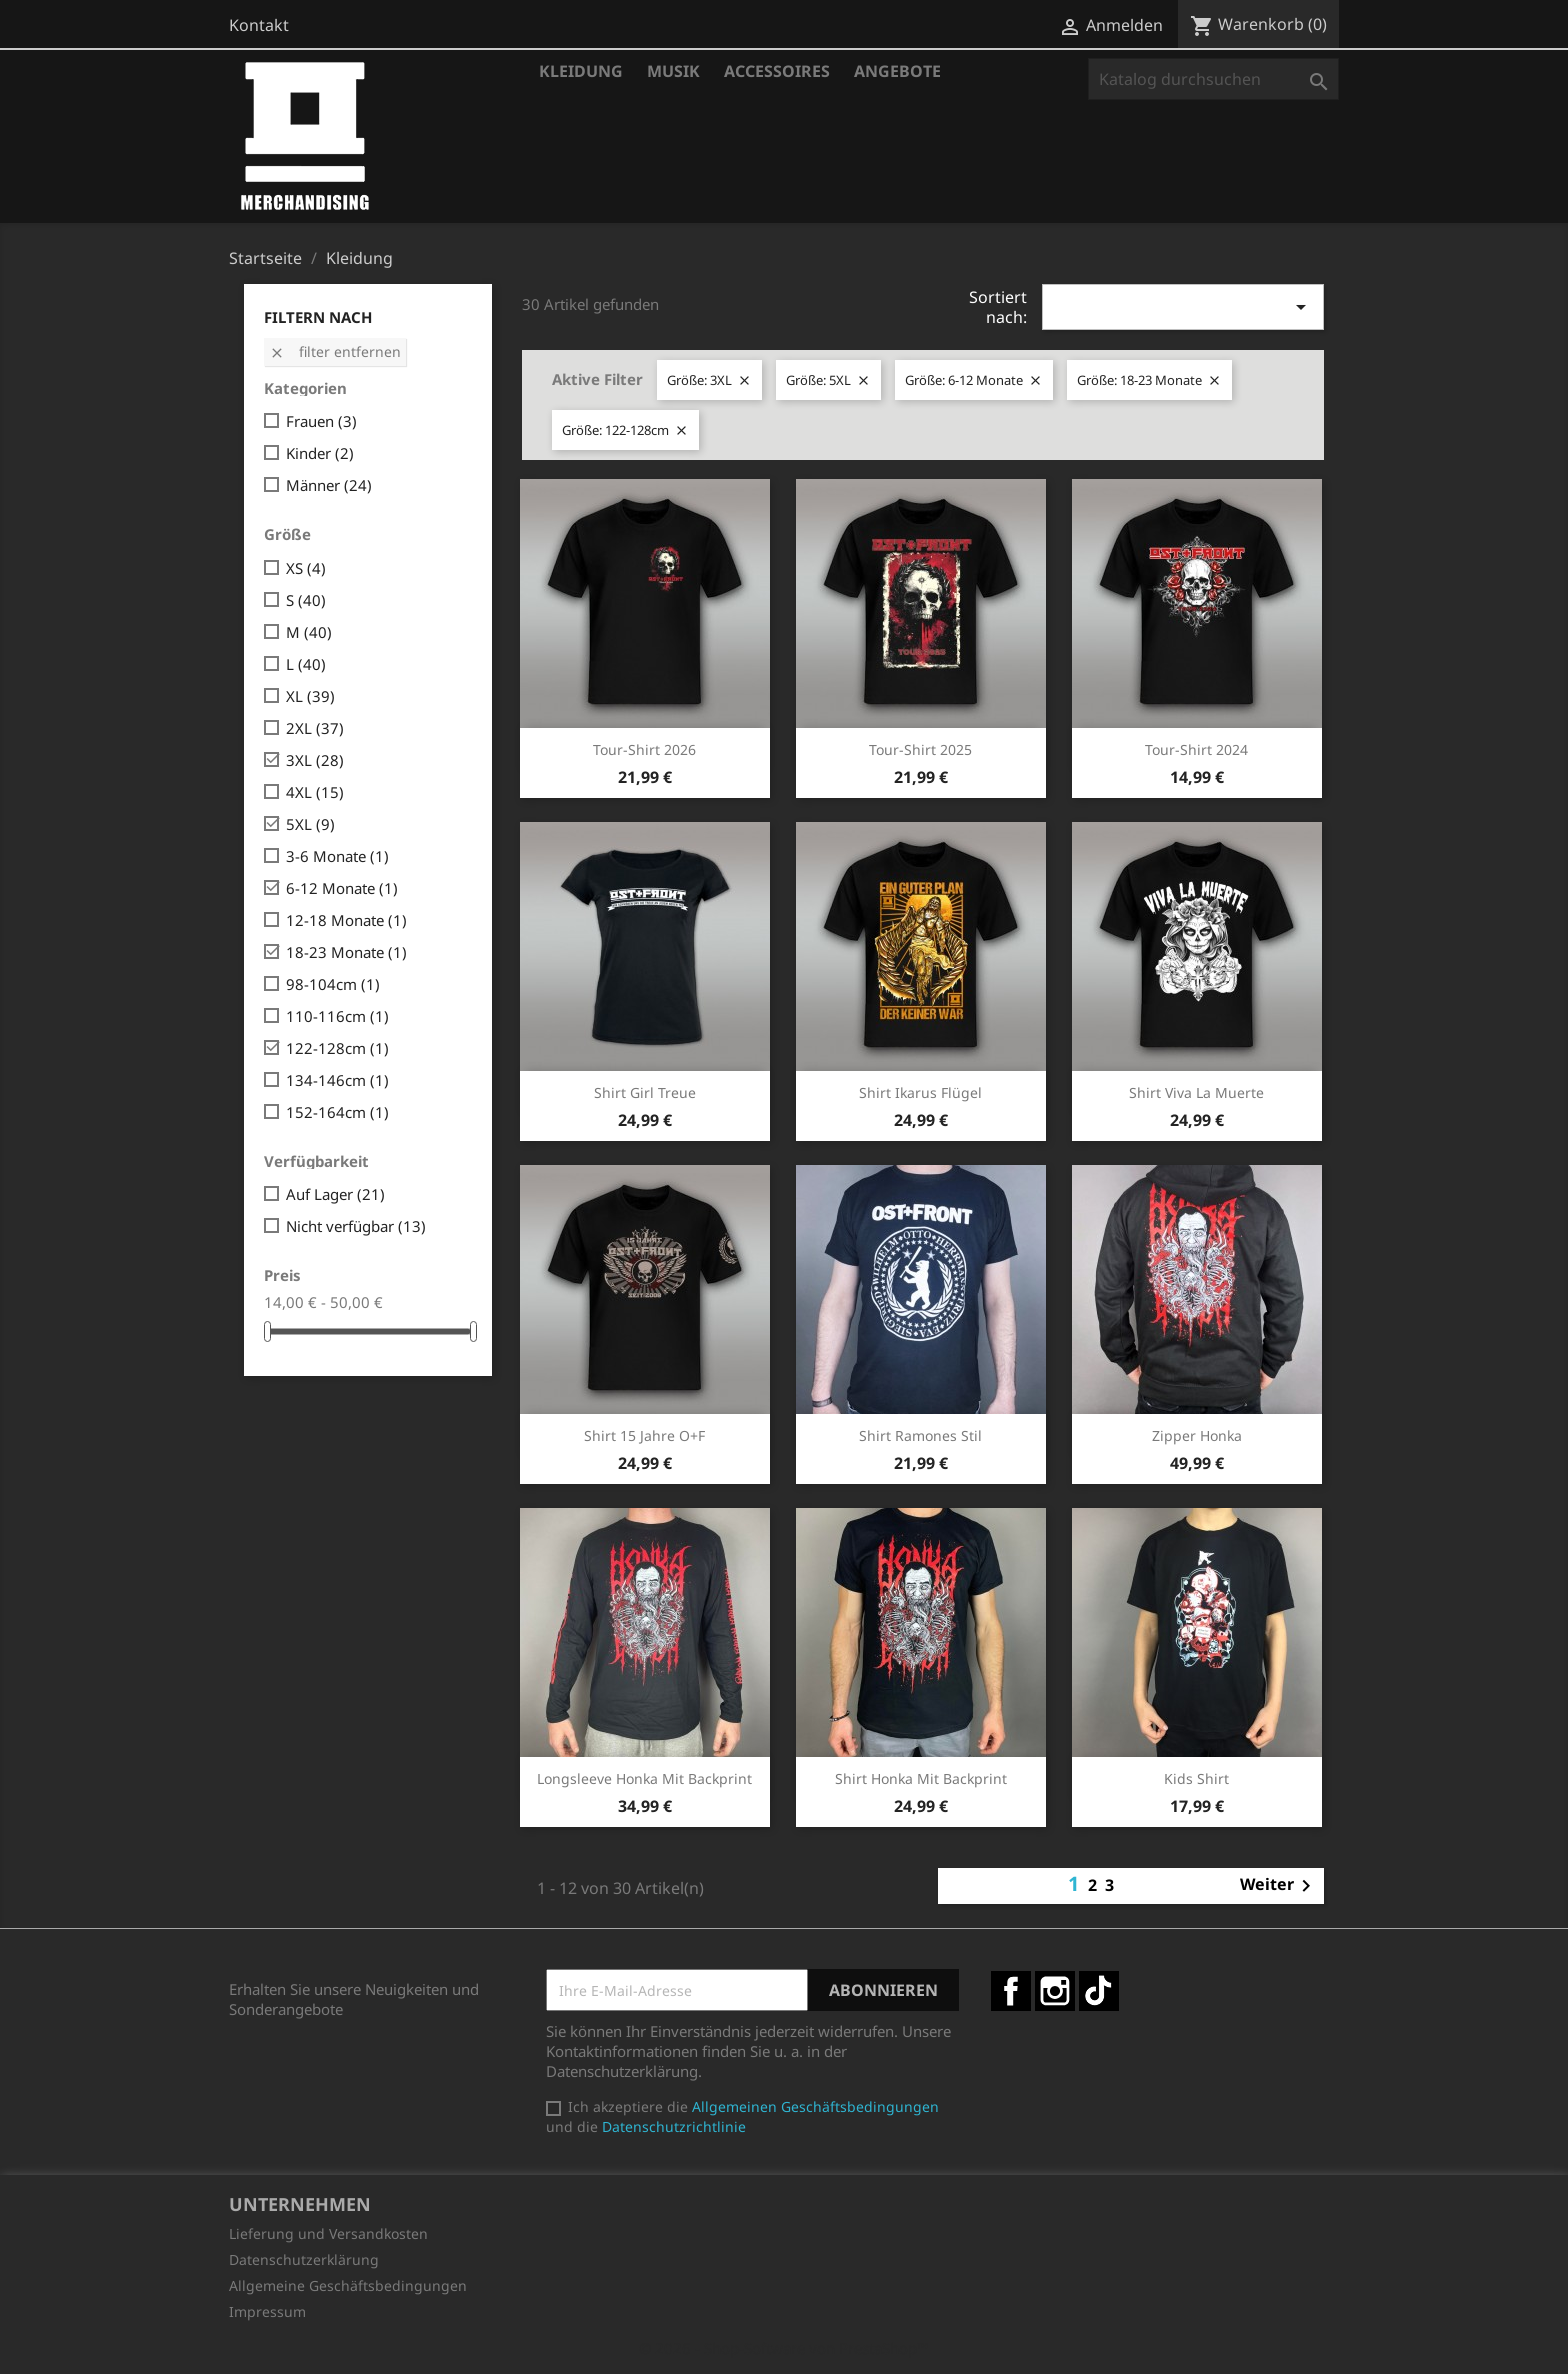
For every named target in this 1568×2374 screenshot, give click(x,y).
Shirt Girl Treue (645, 1092)
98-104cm (333, 984)
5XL (310, 824)
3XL (315, 760)
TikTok (1099, 1991)
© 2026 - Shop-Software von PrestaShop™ (784, 2348)
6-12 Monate (342, 888)
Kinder (320, 453)
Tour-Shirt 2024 (1196, 749)
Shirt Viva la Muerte (1196, 1092)
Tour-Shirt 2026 (644, 749)
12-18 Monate (346, 920)
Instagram (1055, 1991)
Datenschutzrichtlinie (674, 2126)
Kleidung (581, 71)
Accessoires (777, 71)
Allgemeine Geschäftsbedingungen (348, 2285)
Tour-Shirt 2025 (920, 749)
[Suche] (1213, 79)
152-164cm (337, 1112)
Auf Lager (335, 1194)
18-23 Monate (346, 952)
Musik (673, 71)
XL (310, 696)
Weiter (1279, 1886)
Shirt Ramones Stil (920, 1435)
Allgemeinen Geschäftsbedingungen (815, 2106)
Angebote (897, 71)
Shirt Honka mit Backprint (921, 1778)
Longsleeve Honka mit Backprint (644, 1778)
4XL (315, 792)
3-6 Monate (337, 856)
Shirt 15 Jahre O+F (644, 1435)
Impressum (267, 2311)
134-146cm (337, 1080)
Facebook (1011, 1991)
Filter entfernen (335, 351)
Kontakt (259, 25)
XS (306, 568)
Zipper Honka (1197, 1435)
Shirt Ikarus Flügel (920, 1092)
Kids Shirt (1196, 1778)
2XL (315, 728)
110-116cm (337, 1016)
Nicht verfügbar (356, 1226)
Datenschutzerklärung (304, 2259)
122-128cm (337, 1048)
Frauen (321, 421)
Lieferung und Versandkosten (328, 2233)
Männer (329, 485)
